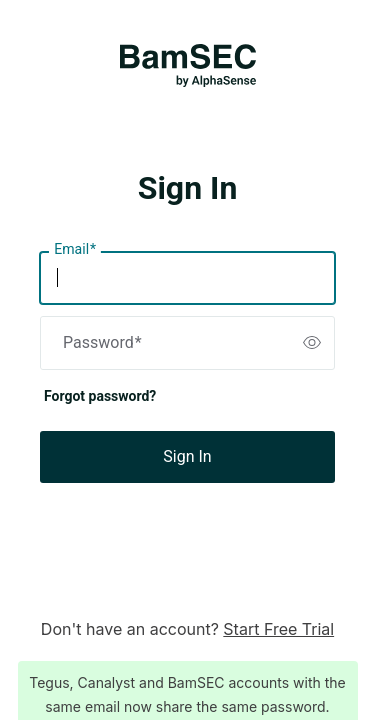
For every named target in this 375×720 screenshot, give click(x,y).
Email (75, 250)
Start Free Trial (278, 629)
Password (102, 343)
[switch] (312, 343)
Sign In (187, 456)
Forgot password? (100, 396)
